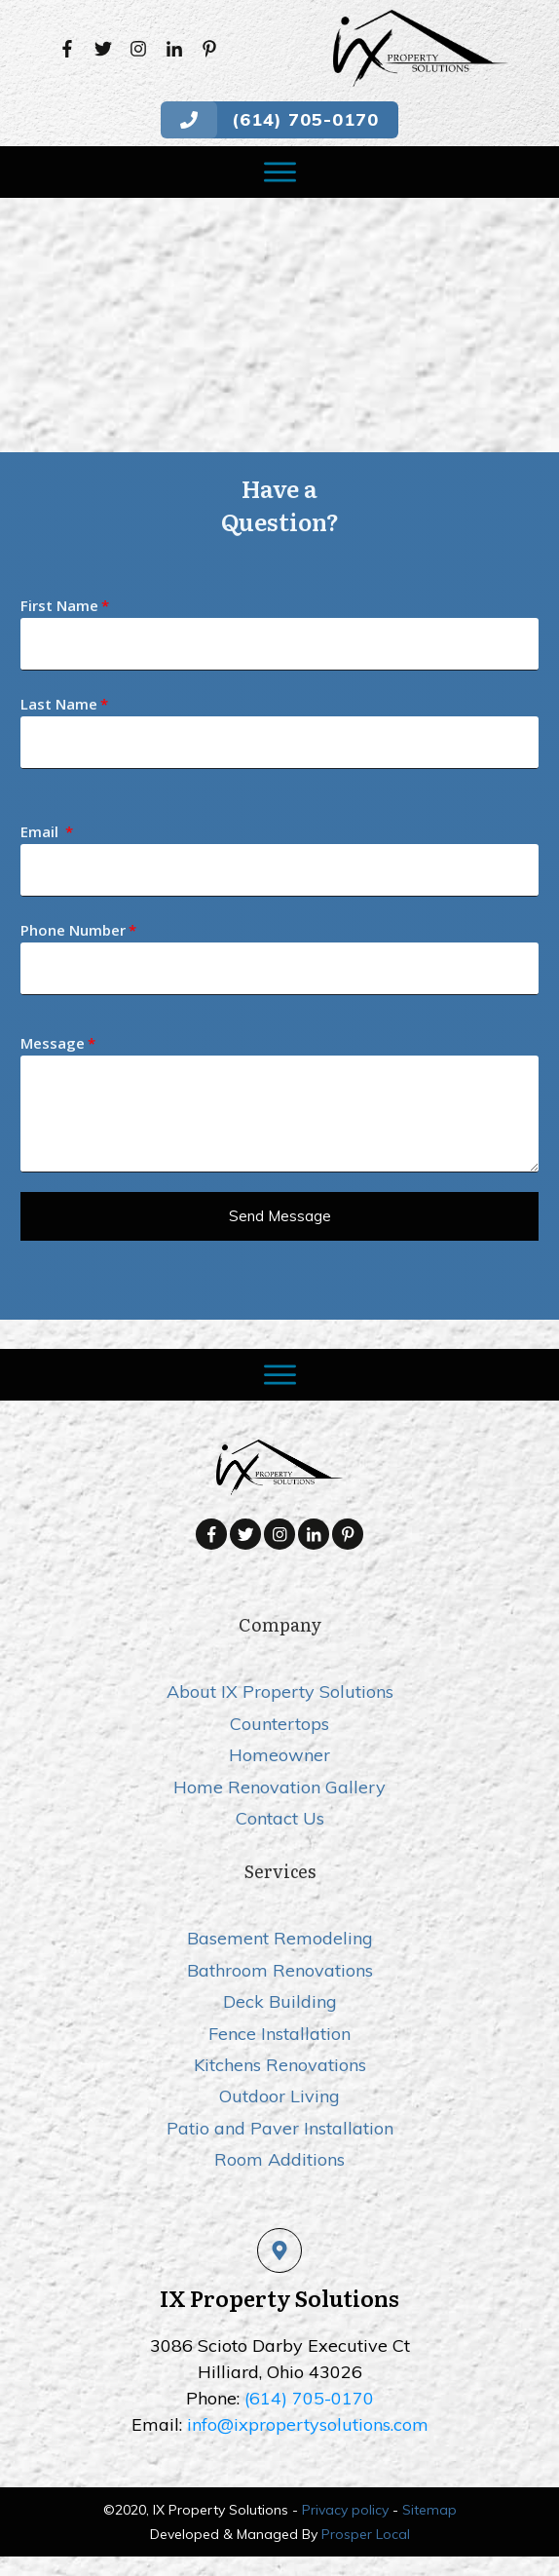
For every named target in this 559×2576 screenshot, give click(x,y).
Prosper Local (365, 2534)
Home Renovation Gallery (279, 1787)
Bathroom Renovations (280, 1970)
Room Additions (279, 2159)
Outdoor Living (279, 2096)
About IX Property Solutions (280, 1691)
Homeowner (279, 1755)
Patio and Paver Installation (280, 2128)
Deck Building (280, 2001)
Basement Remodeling (280, 1938)
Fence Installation (279, 2033)
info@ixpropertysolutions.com (308, 2424)
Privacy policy (345, 2509)
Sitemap (429, 2509)
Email (41, 831)
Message (52, 1043)
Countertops (279, 1723)
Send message (280, 1216)
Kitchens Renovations (280, 2065)
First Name (59, 605)
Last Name (58, 703)
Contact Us (280, 1818)
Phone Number (73, 930)
